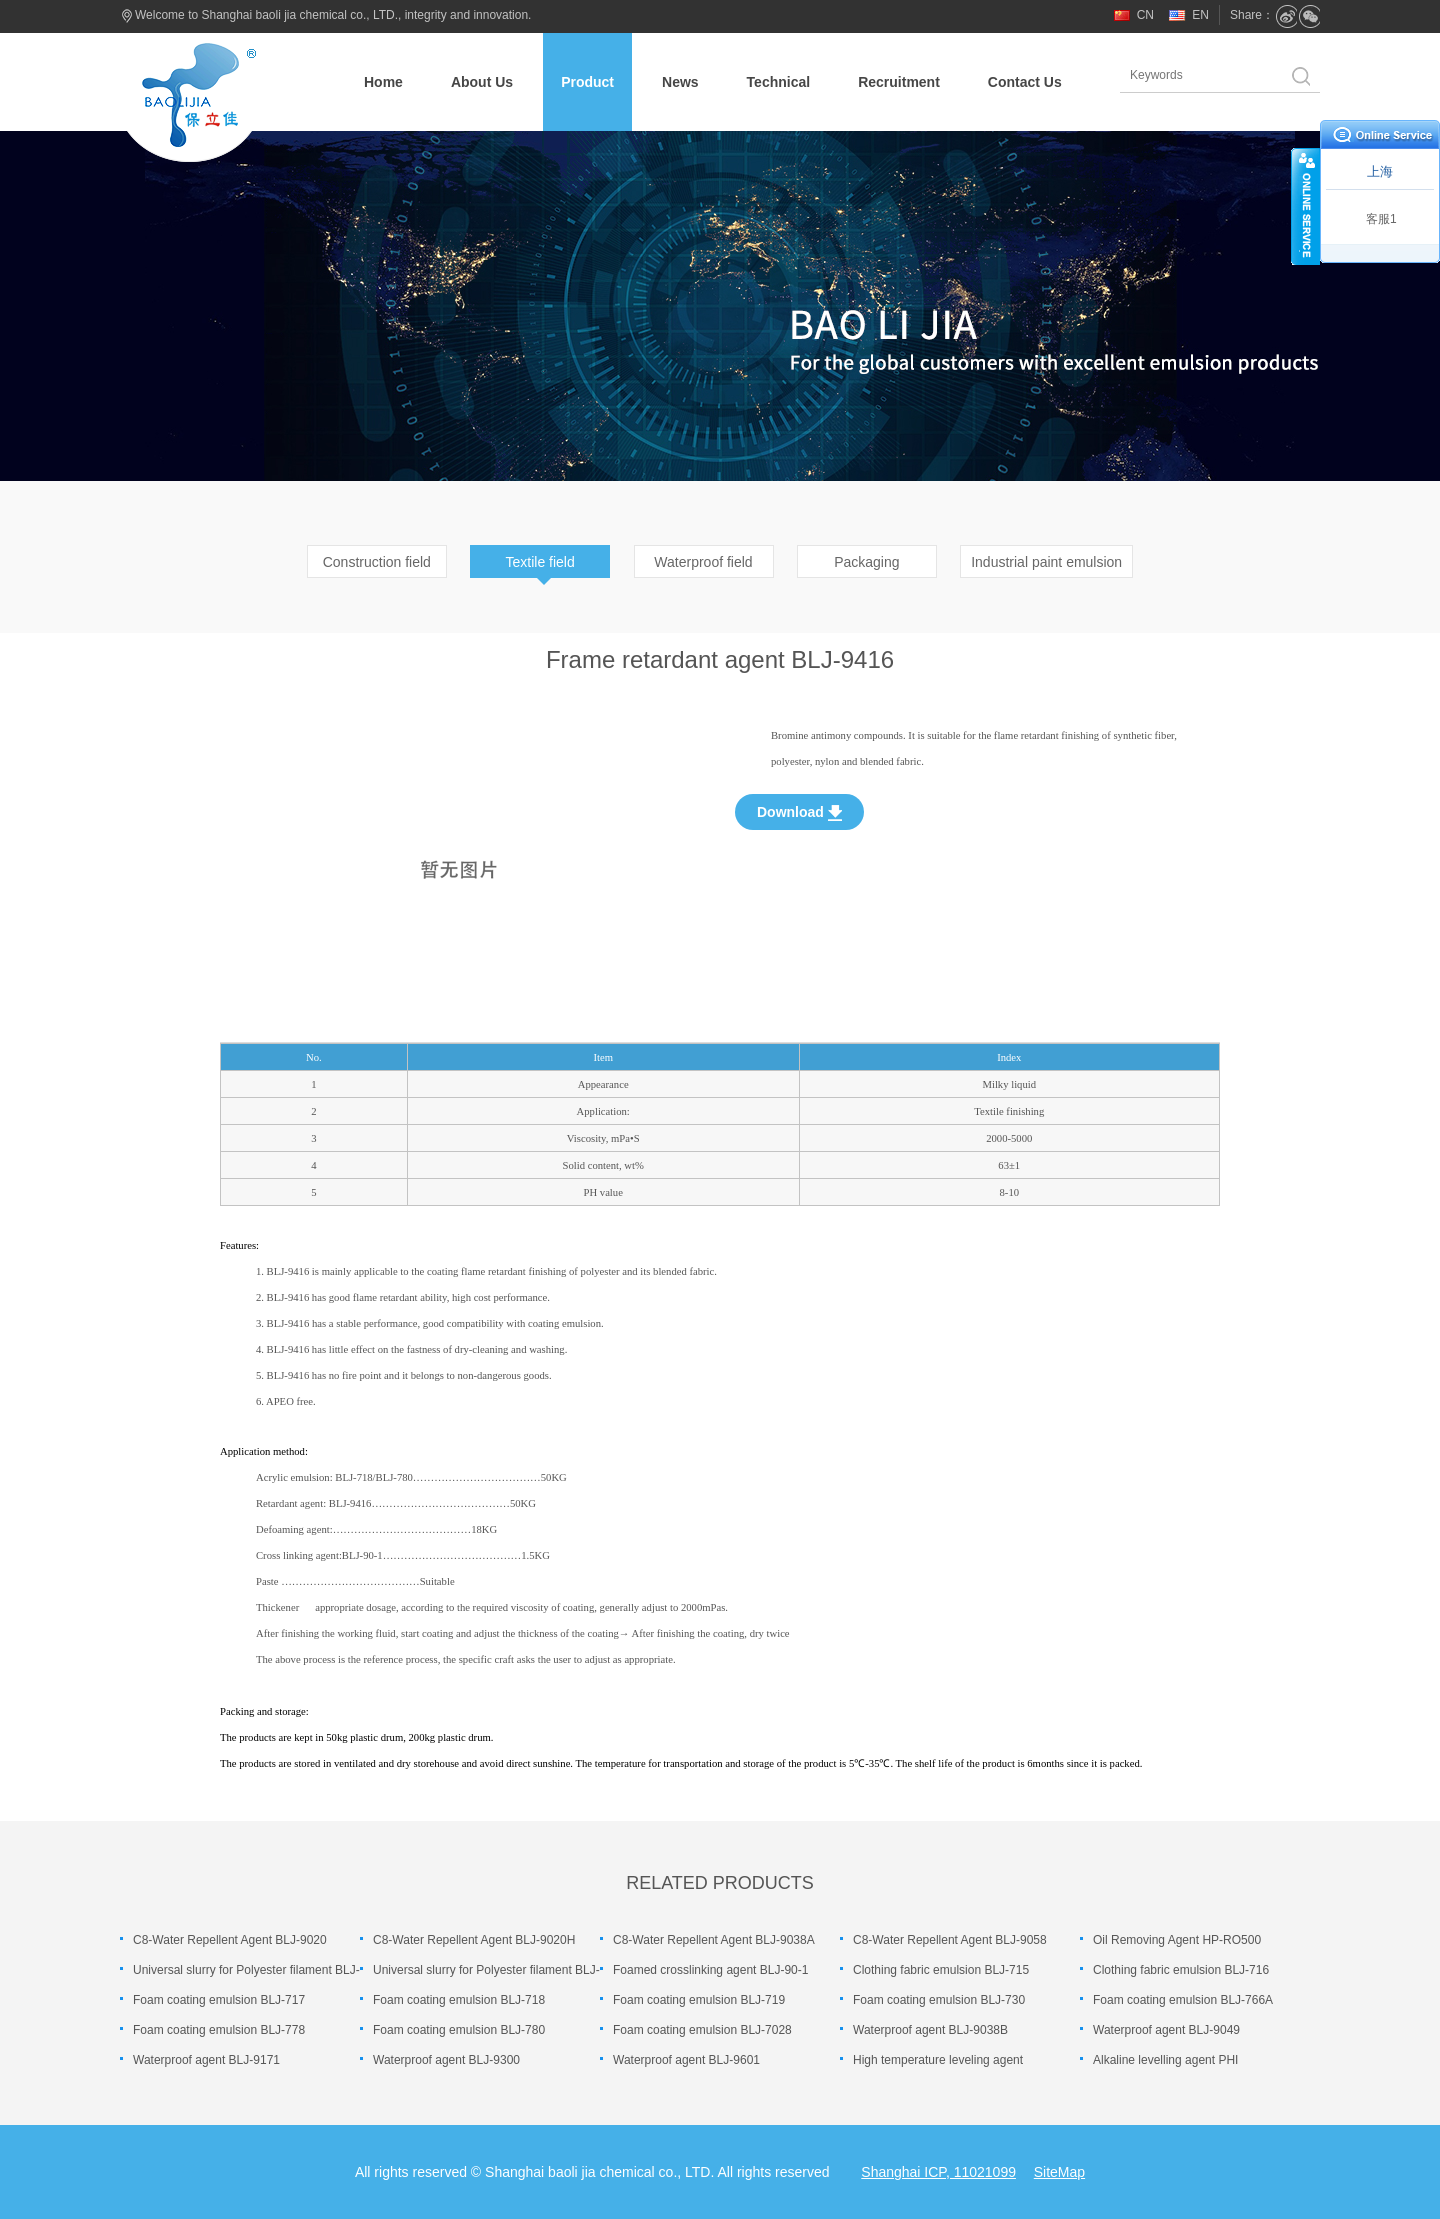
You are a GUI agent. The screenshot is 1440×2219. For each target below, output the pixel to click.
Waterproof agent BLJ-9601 (686, 2060)
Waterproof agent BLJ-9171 (206, 2060)
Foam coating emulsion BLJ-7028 (702, 2030)
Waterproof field (703, 562)
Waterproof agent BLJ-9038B (930, 2030)
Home (383, 82)
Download (799, 812)
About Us (482, 82)
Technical (779, 82)
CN (1145, 15)
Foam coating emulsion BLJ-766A (1183, 2000)
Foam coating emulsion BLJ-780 (459, 2030)
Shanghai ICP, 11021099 (938, 2172)
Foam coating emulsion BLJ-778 (219, 2030)
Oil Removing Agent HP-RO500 (1177, 1940)
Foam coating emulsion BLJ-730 (939, 2000)
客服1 (1381, 219)
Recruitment (899, 82)
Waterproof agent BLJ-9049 (1166, 2030)
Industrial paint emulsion (1046, 562)
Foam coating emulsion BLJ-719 (699, 2000)
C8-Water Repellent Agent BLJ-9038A (714, 1940)
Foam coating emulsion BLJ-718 (459, 2000)
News (680, 82)
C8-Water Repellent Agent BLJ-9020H (474, 1940)
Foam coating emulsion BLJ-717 (219, 2000)
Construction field (377, 562)
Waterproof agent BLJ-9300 (446, 2060)
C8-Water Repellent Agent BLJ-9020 (230, 1940)
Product (587, 82)
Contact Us (1025, 82)
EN (1200, 15)
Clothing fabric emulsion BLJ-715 (941, 1970)
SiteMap (1059, 2172)
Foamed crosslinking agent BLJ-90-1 (710, 1970)
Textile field (540, 562)
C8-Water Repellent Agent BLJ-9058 (950, 1940)
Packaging (866, 562)
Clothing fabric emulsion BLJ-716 (1181, 1970)
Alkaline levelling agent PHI (1165, 2060)
